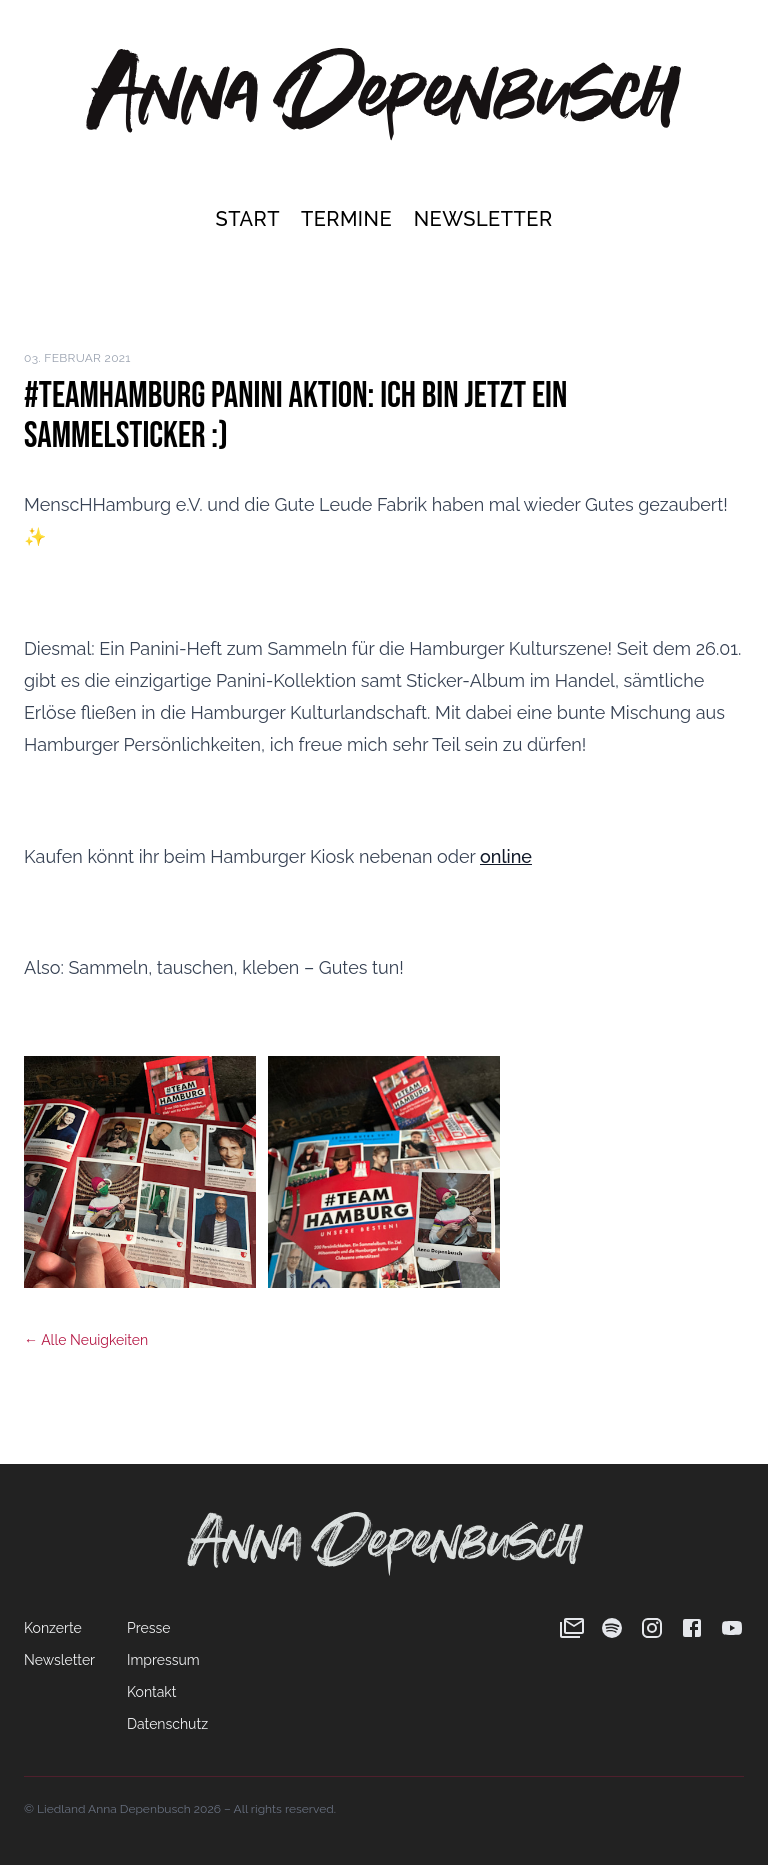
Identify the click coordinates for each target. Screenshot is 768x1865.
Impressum (163, 1660)
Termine (349, 219)
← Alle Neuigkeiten (86, 1340)
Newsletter (483, 219)
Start (249, 219)
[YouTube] (732, 1628)
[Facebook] (692, 1628)
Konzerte (53, 1628)
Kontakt (151, 1692)
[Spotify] (612, 1628)
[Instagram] (652, 1628)
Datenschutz (167, 1724)
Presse (148, 1628)
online (506, 856)
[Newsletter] (572, 1628)
